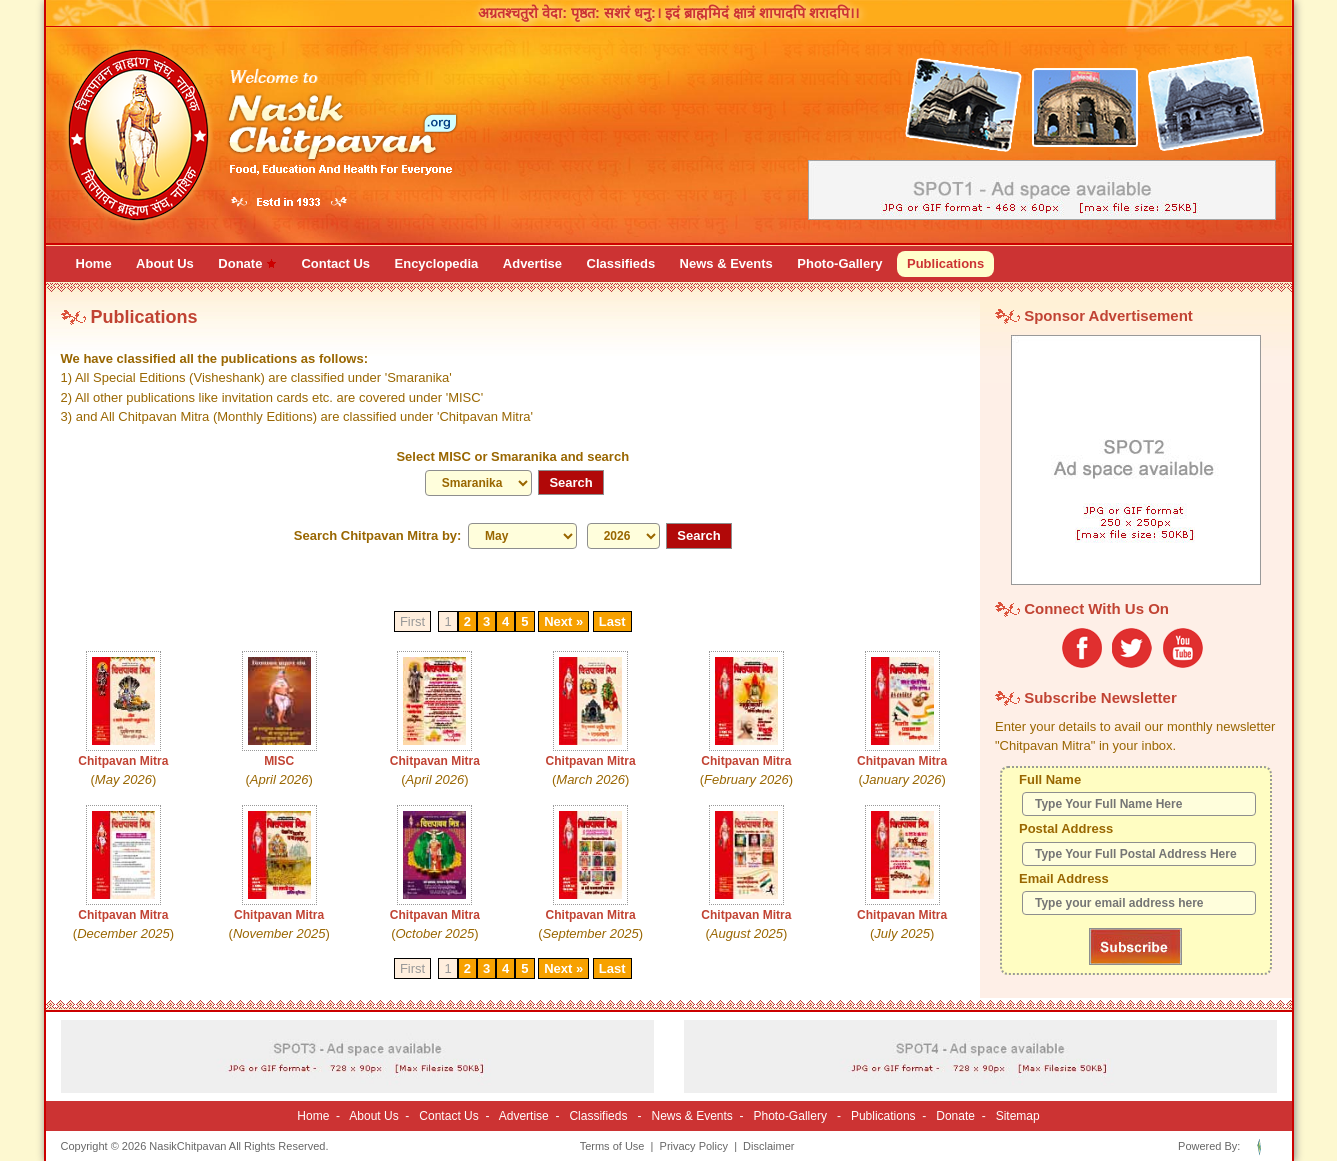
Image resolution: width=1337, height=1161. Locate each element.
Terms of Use (612, 1146)
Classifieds (598, 1116)
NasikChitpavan (187, 1146)
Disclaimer (768, 1146)
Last (612, 621)
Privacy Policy (694, 1146)
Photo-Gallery (790, 1116)
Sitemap (1018, 1116)
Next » (563, 621)
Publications (883, 1116)
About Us (373, 1116)
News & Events (691, 1116)
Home (313, 1116)
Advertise (524, 1116)
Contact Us (448, 1116)
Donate (955, 1116)
